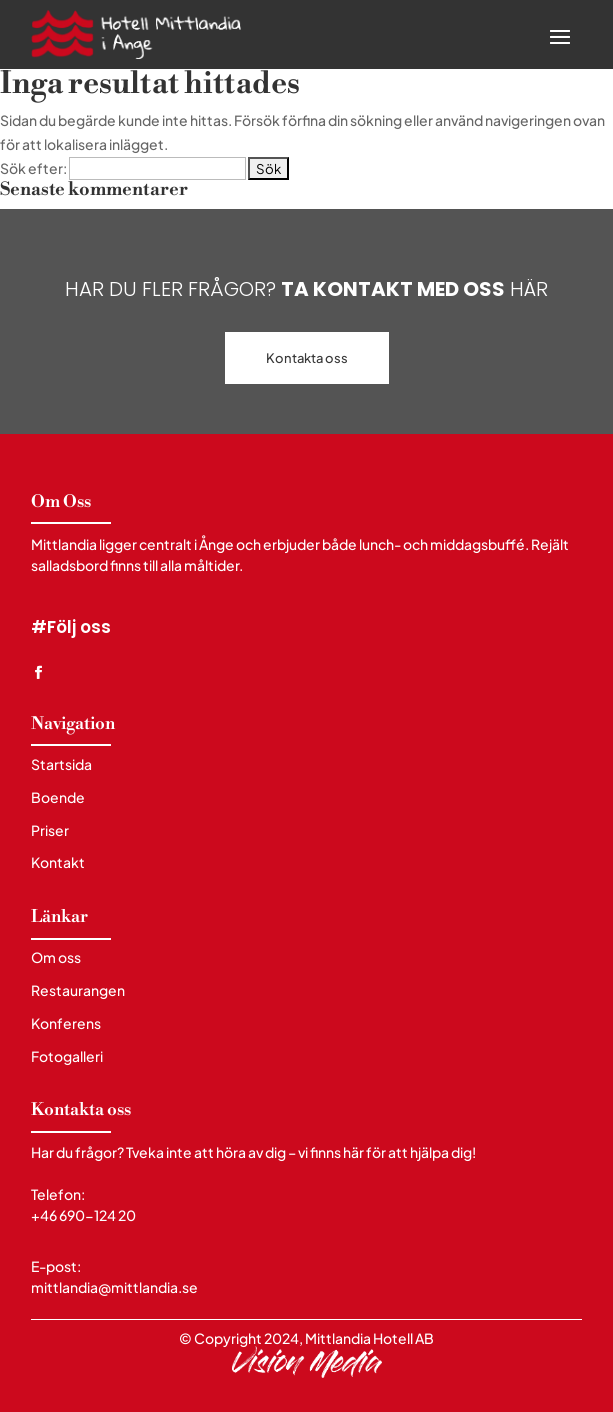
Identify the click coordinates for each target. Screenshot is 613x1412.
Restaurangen (78, 990)
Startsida (61, 764)
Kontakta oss (307, 358)
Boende (58, 797)
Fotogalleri (67, 1056)
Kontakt (58, 862)
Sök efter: (33, 168)
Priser (50, 830)
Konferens (66, 1023)
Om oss (56, 957)
